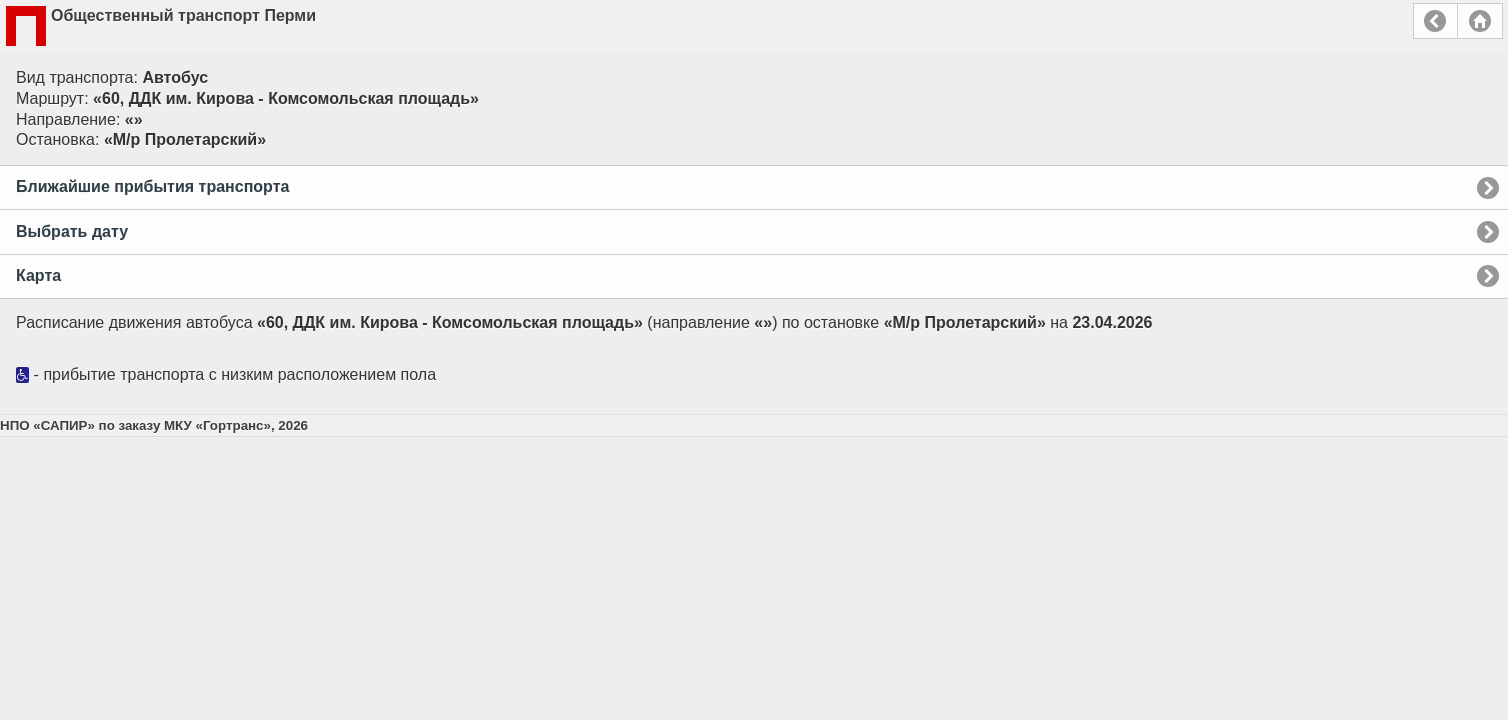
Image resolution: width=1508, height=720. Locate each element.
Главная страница (1480, 21)
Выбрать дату (72, 231)
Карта (38, 275)
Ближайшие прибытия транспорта (152, 186)
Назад (1435, 21)
